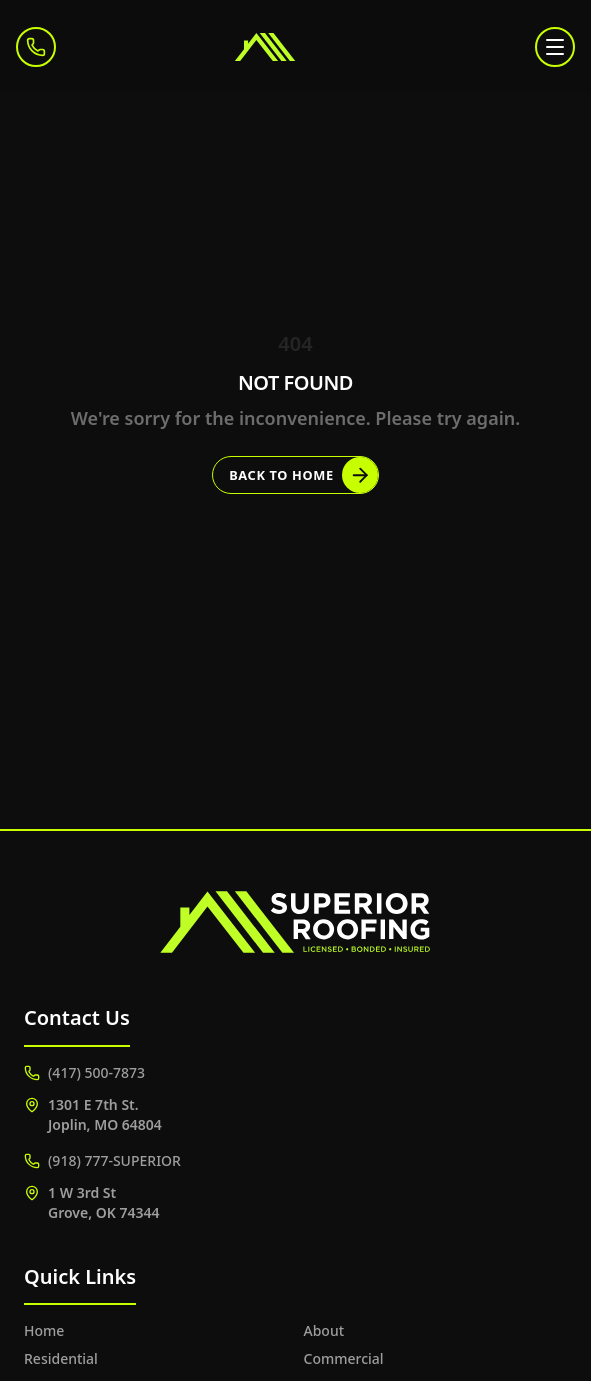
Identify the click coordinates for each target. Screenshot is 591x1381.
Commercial (344, 1358)
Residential (61, 1358)
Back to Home (303, 475)
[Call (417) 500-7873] (36, 47)
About (324, 1330)
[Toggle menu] (555, 47)
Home (44, 1330)
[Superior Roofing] (296, 47)
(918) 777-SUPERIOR (102, 1160)
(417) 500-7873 (84, 1072)
